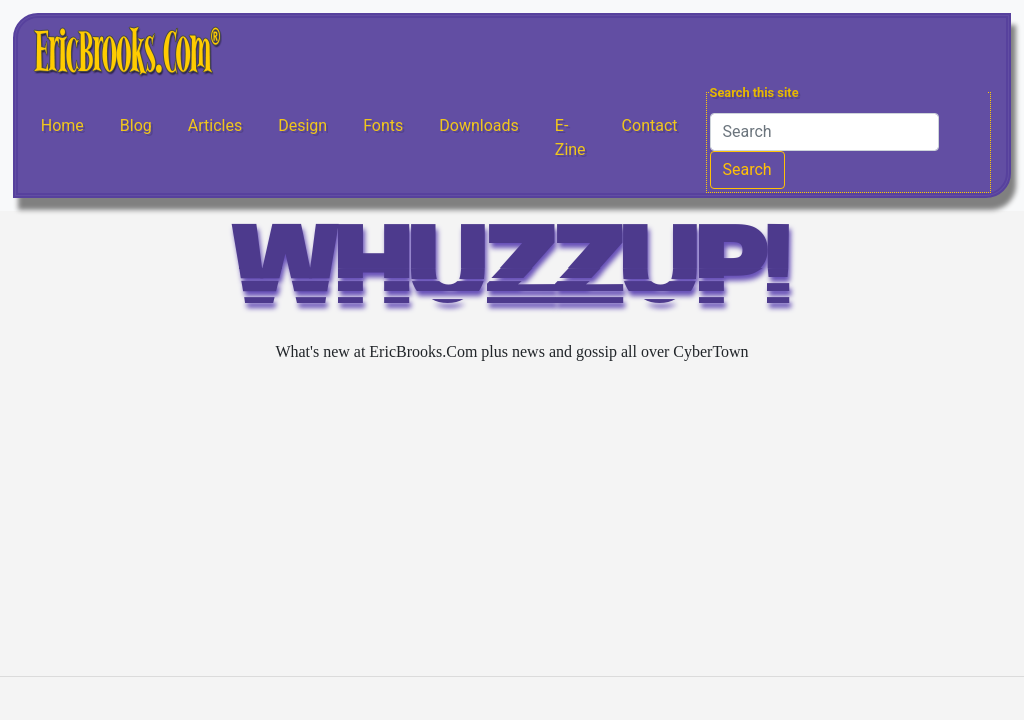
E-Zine (570, 137)
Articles (215, 125)
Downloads (478, 125)
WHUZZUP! (512, 274)
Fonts (383, 125)
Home (62, 125)
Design (302, 125)
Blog (136, 125)
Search (747, 169)
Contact (650, 125)
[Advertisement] (512, 520)
